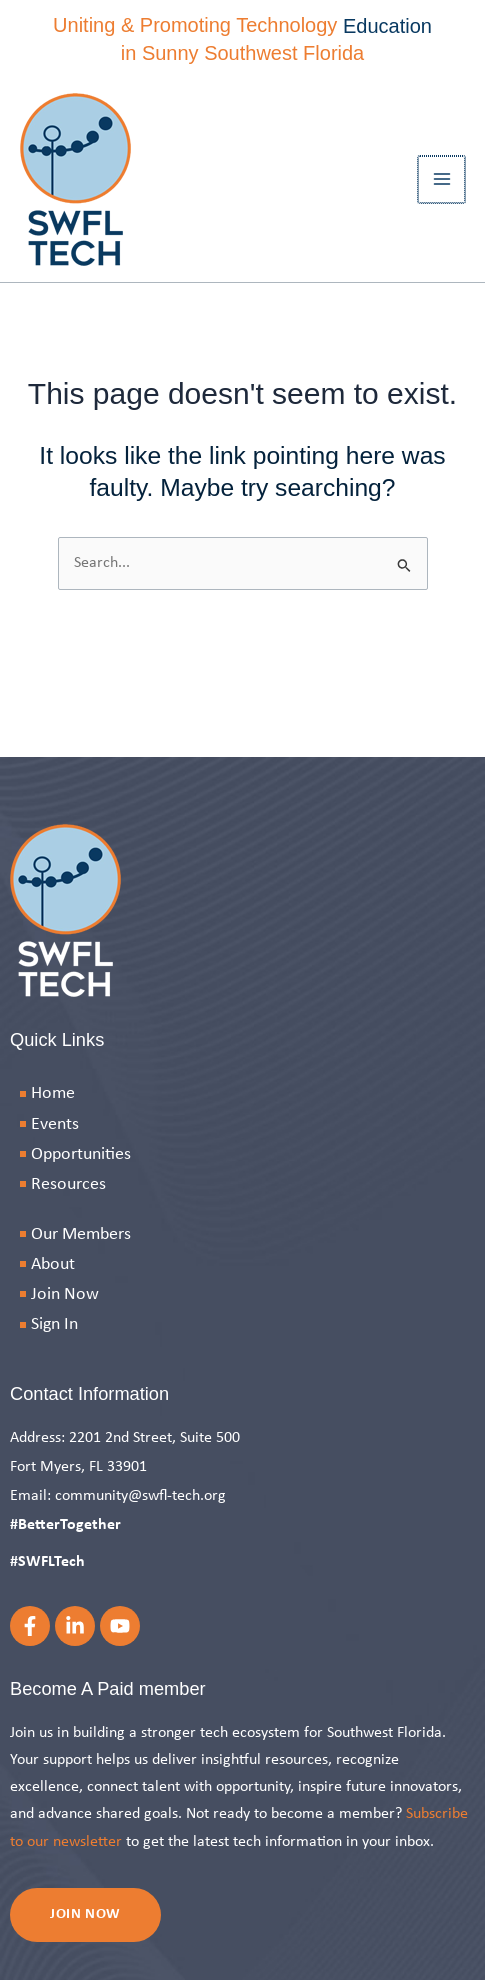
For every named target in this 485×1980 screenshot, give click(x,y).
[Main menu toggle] (442, 179)
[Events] (242, 1124)
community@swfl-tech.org (140, 1496)
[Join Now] (242, 1294)
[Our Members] (242, 1234)
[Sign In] (242, 1324)
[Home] (242, 1093)
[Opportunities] (242, 1154)
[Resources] (242, 1184)
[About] (242, 1264)
